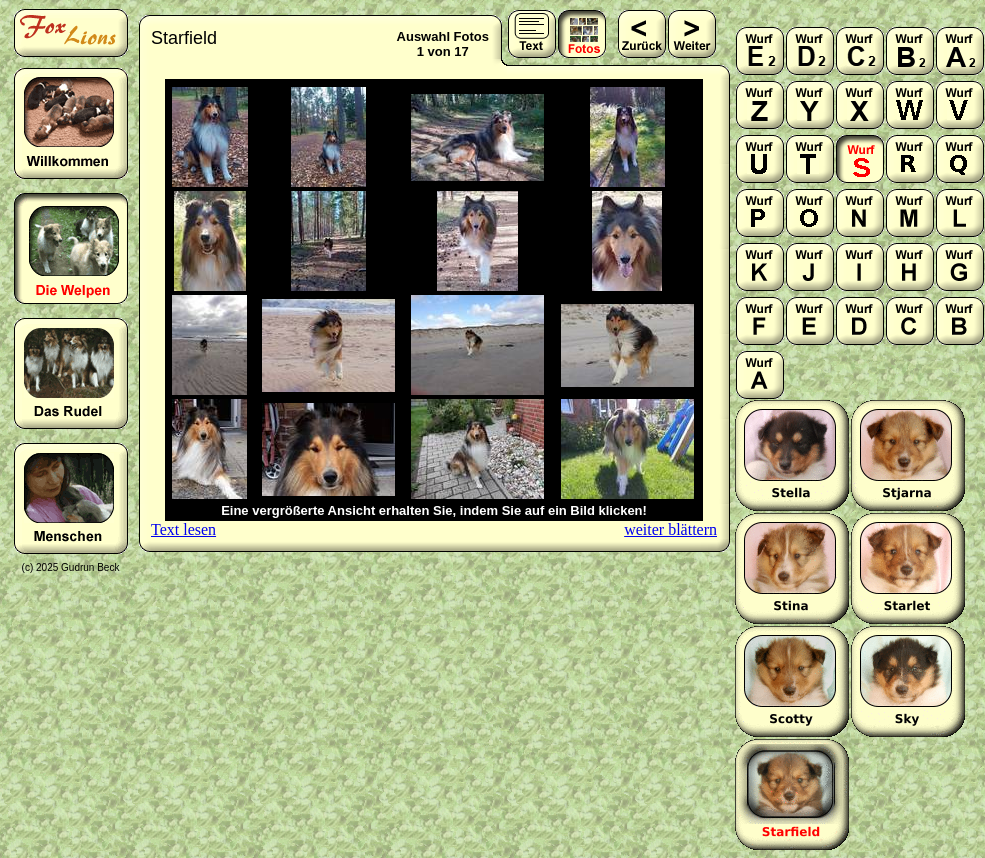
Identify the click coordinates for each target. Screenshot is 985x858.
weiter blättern (670, 529)
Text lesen (183, 529)
